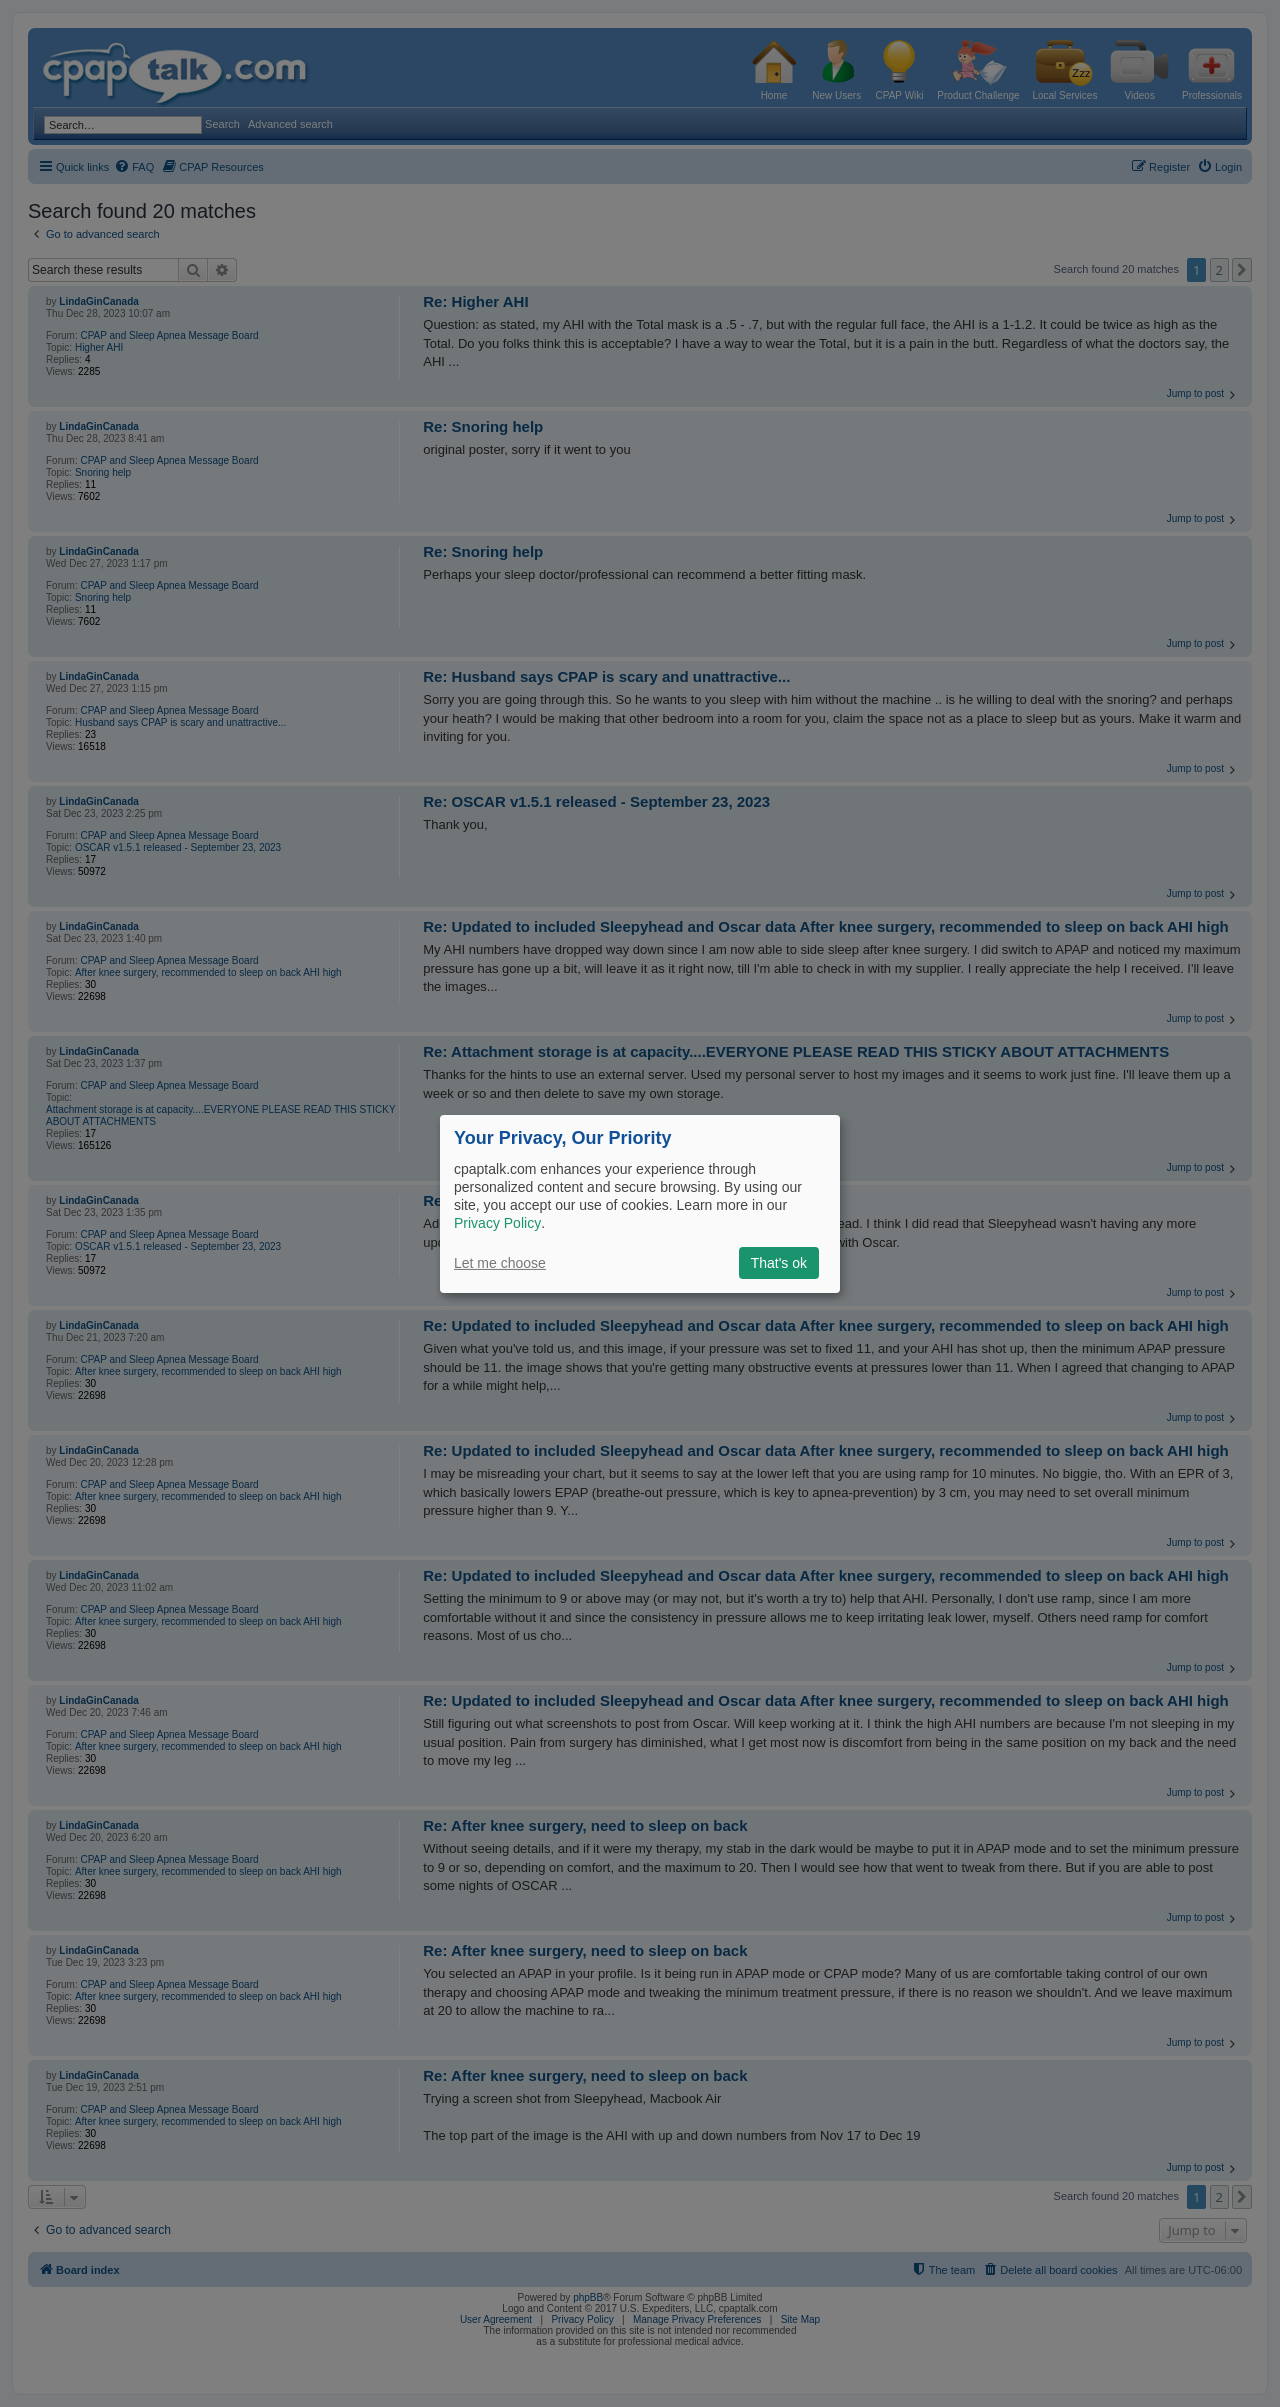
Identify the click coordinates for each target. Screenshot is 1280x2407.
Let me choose (500, 1263)
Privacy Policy (497, 1223)
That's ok (779, 1263)
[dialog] (640, 1203)
